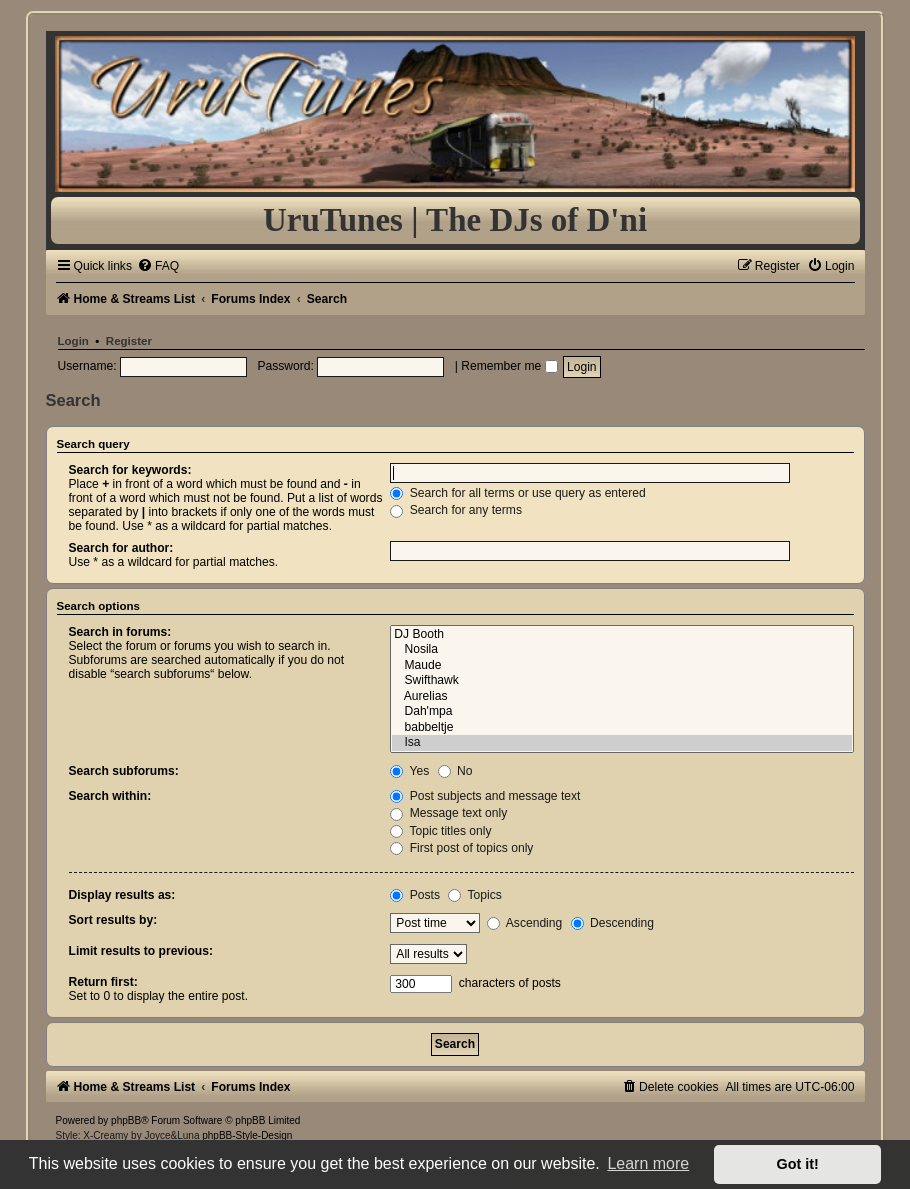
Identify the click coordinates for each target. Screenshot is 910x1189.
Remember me (509, 366)
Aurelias (621, 697)
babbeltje (621, 728)
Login (73, 341)
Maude (621, 666)
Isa (621, 743)
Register (129, 341)
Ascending (524, 923)
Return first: (103, 982)
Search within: (110, 796)
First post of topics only (461, 848)
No (455, 771)
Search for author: (121, 548)
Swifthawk (621, 681)
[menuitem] (158, 266)
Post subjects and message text (485, 796)
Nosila (621, 650)
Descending (612, 923)
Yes (409, 771)
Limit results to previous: (141, 951)
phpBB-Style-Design (247, 1135)
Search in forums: (120, 632)
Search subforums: (124, 771)
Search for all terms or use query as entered (517, 493)
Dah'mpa (621, 712)
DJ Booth (621, 635)
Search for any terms (456, 510)
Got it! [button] (798, 1164)
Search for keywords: (130, 470)
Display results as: (122, 895)
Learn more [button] (648, 1163)
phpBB (126, 1120)
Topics (474, 895)
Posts (415, 895)
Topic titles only (440, 831)
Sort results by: (113, 920)
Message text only (448, 813)
